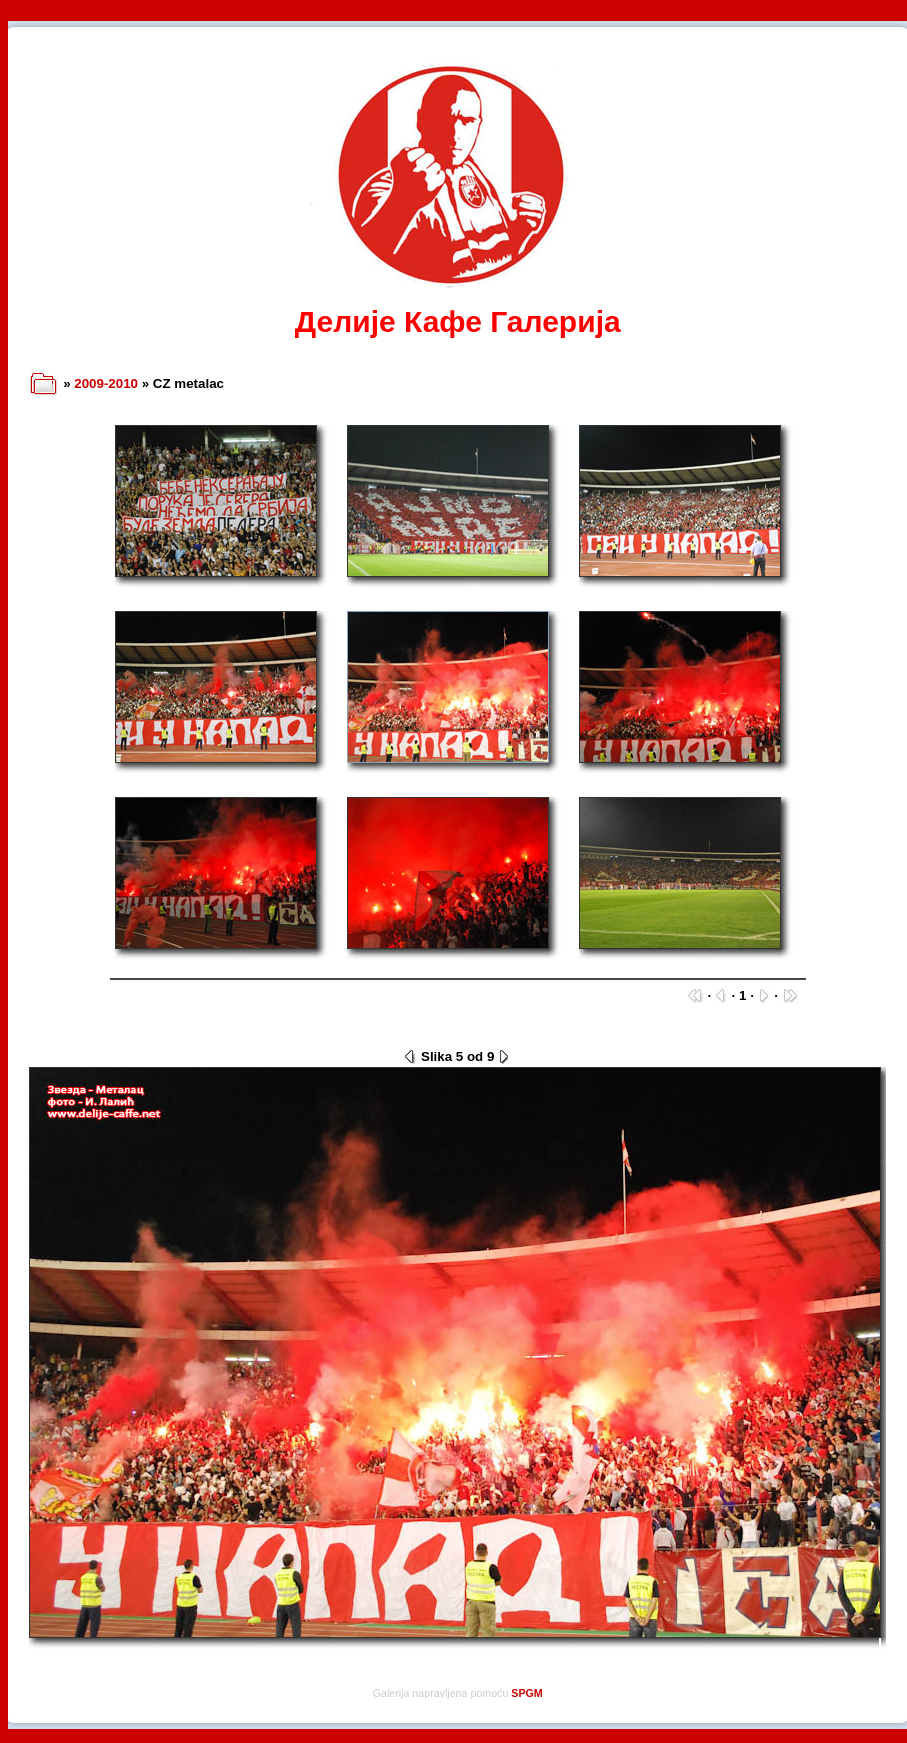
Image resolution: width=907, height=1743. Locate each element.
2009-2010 (106, 383)
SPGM (526, 1693)
